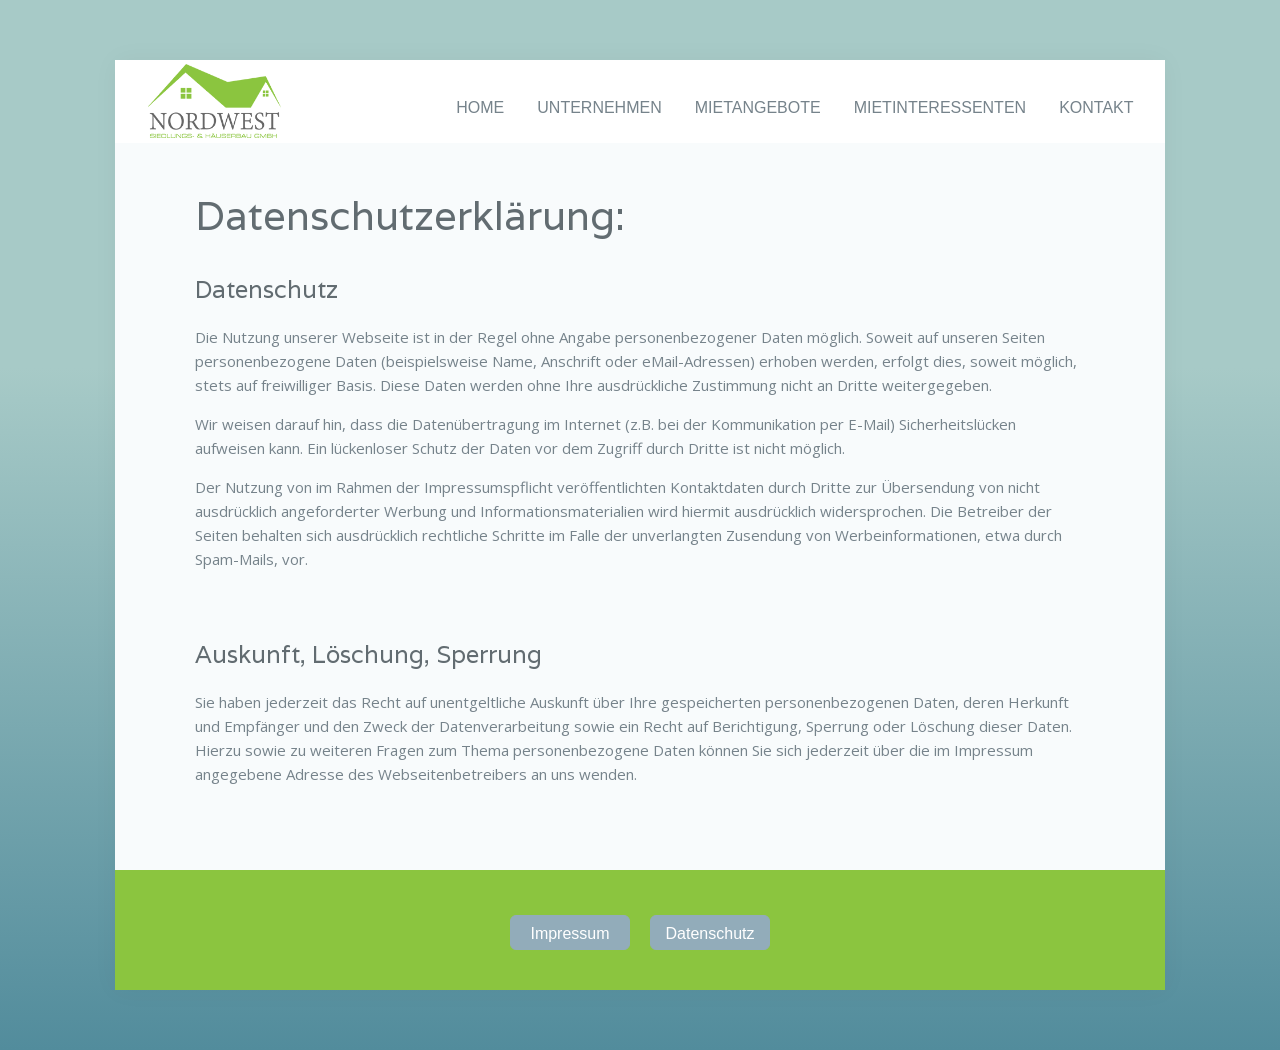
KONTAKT (1096, 107)
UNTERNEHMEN (599, 107)
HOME (480, 107)
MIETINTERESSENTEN (940, 107)
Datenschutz (710, 933)
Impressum (569, 933)
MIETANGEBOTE (758, 107)
